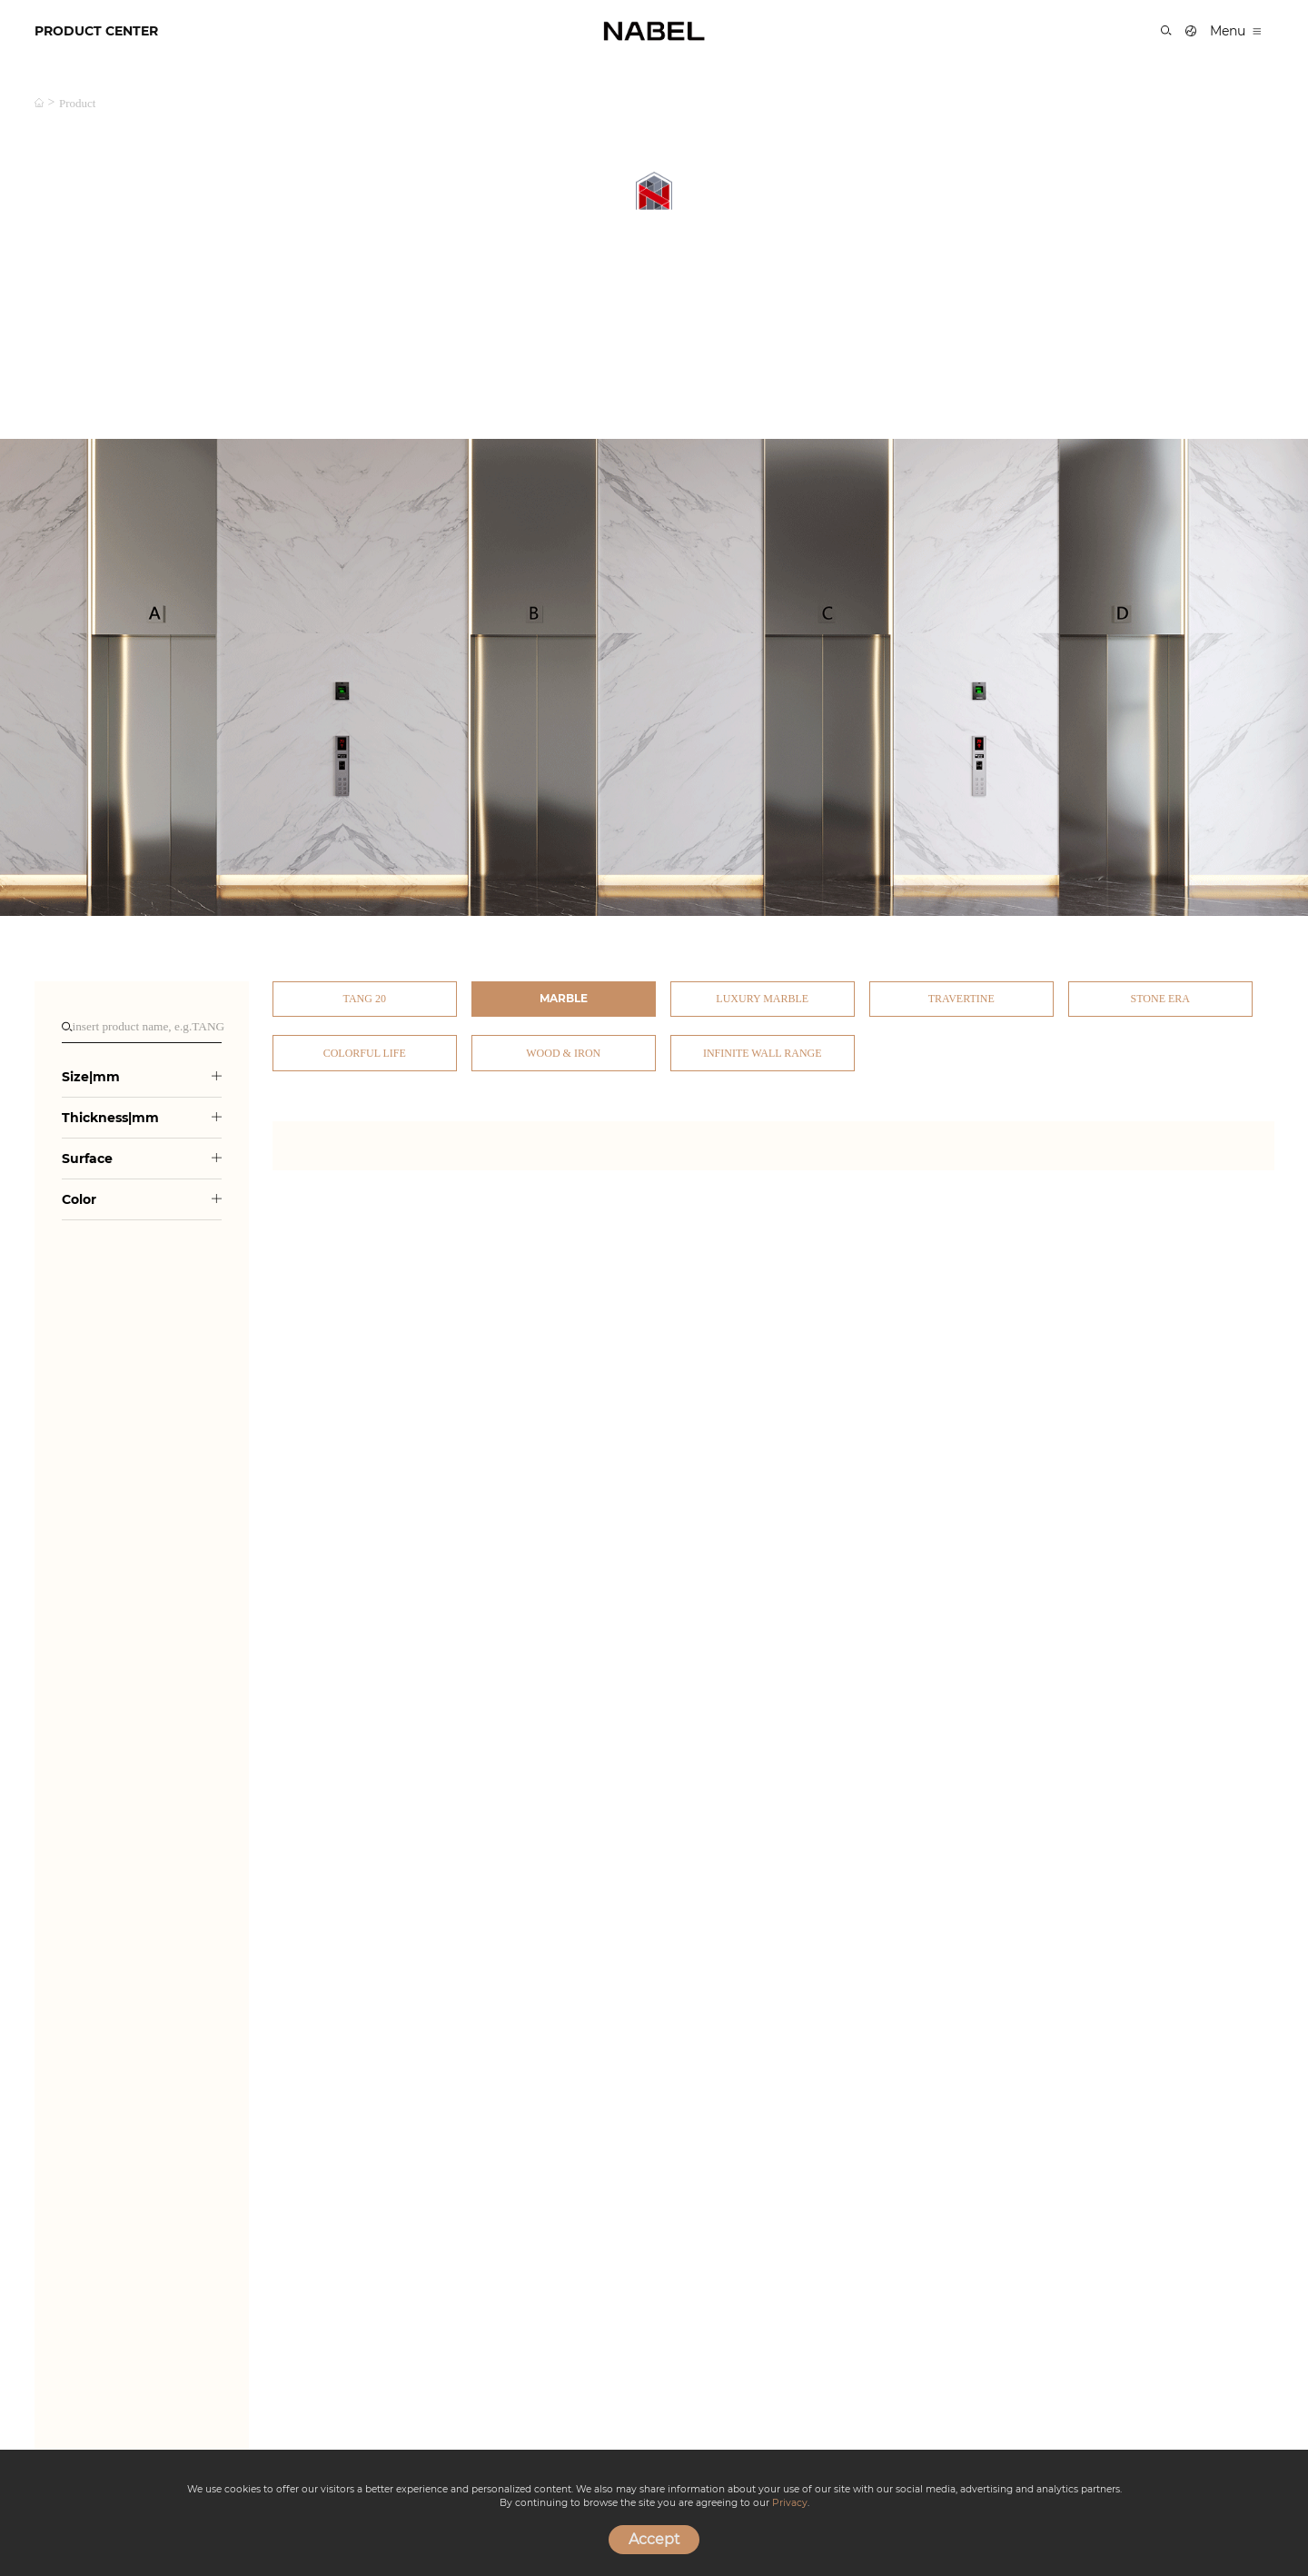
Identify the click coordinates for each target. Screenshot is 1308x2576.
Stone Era (1160, 998)
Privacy (790, 2503)
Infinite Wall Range (762, 1053)
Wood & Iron (563, 1053)
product (77, 103)
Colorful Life (364, 1053)
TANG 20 (364, 998)
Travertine (961, 998)
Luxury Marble (762, 998)
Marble (564, 998)
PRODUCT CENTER (96, 31)
